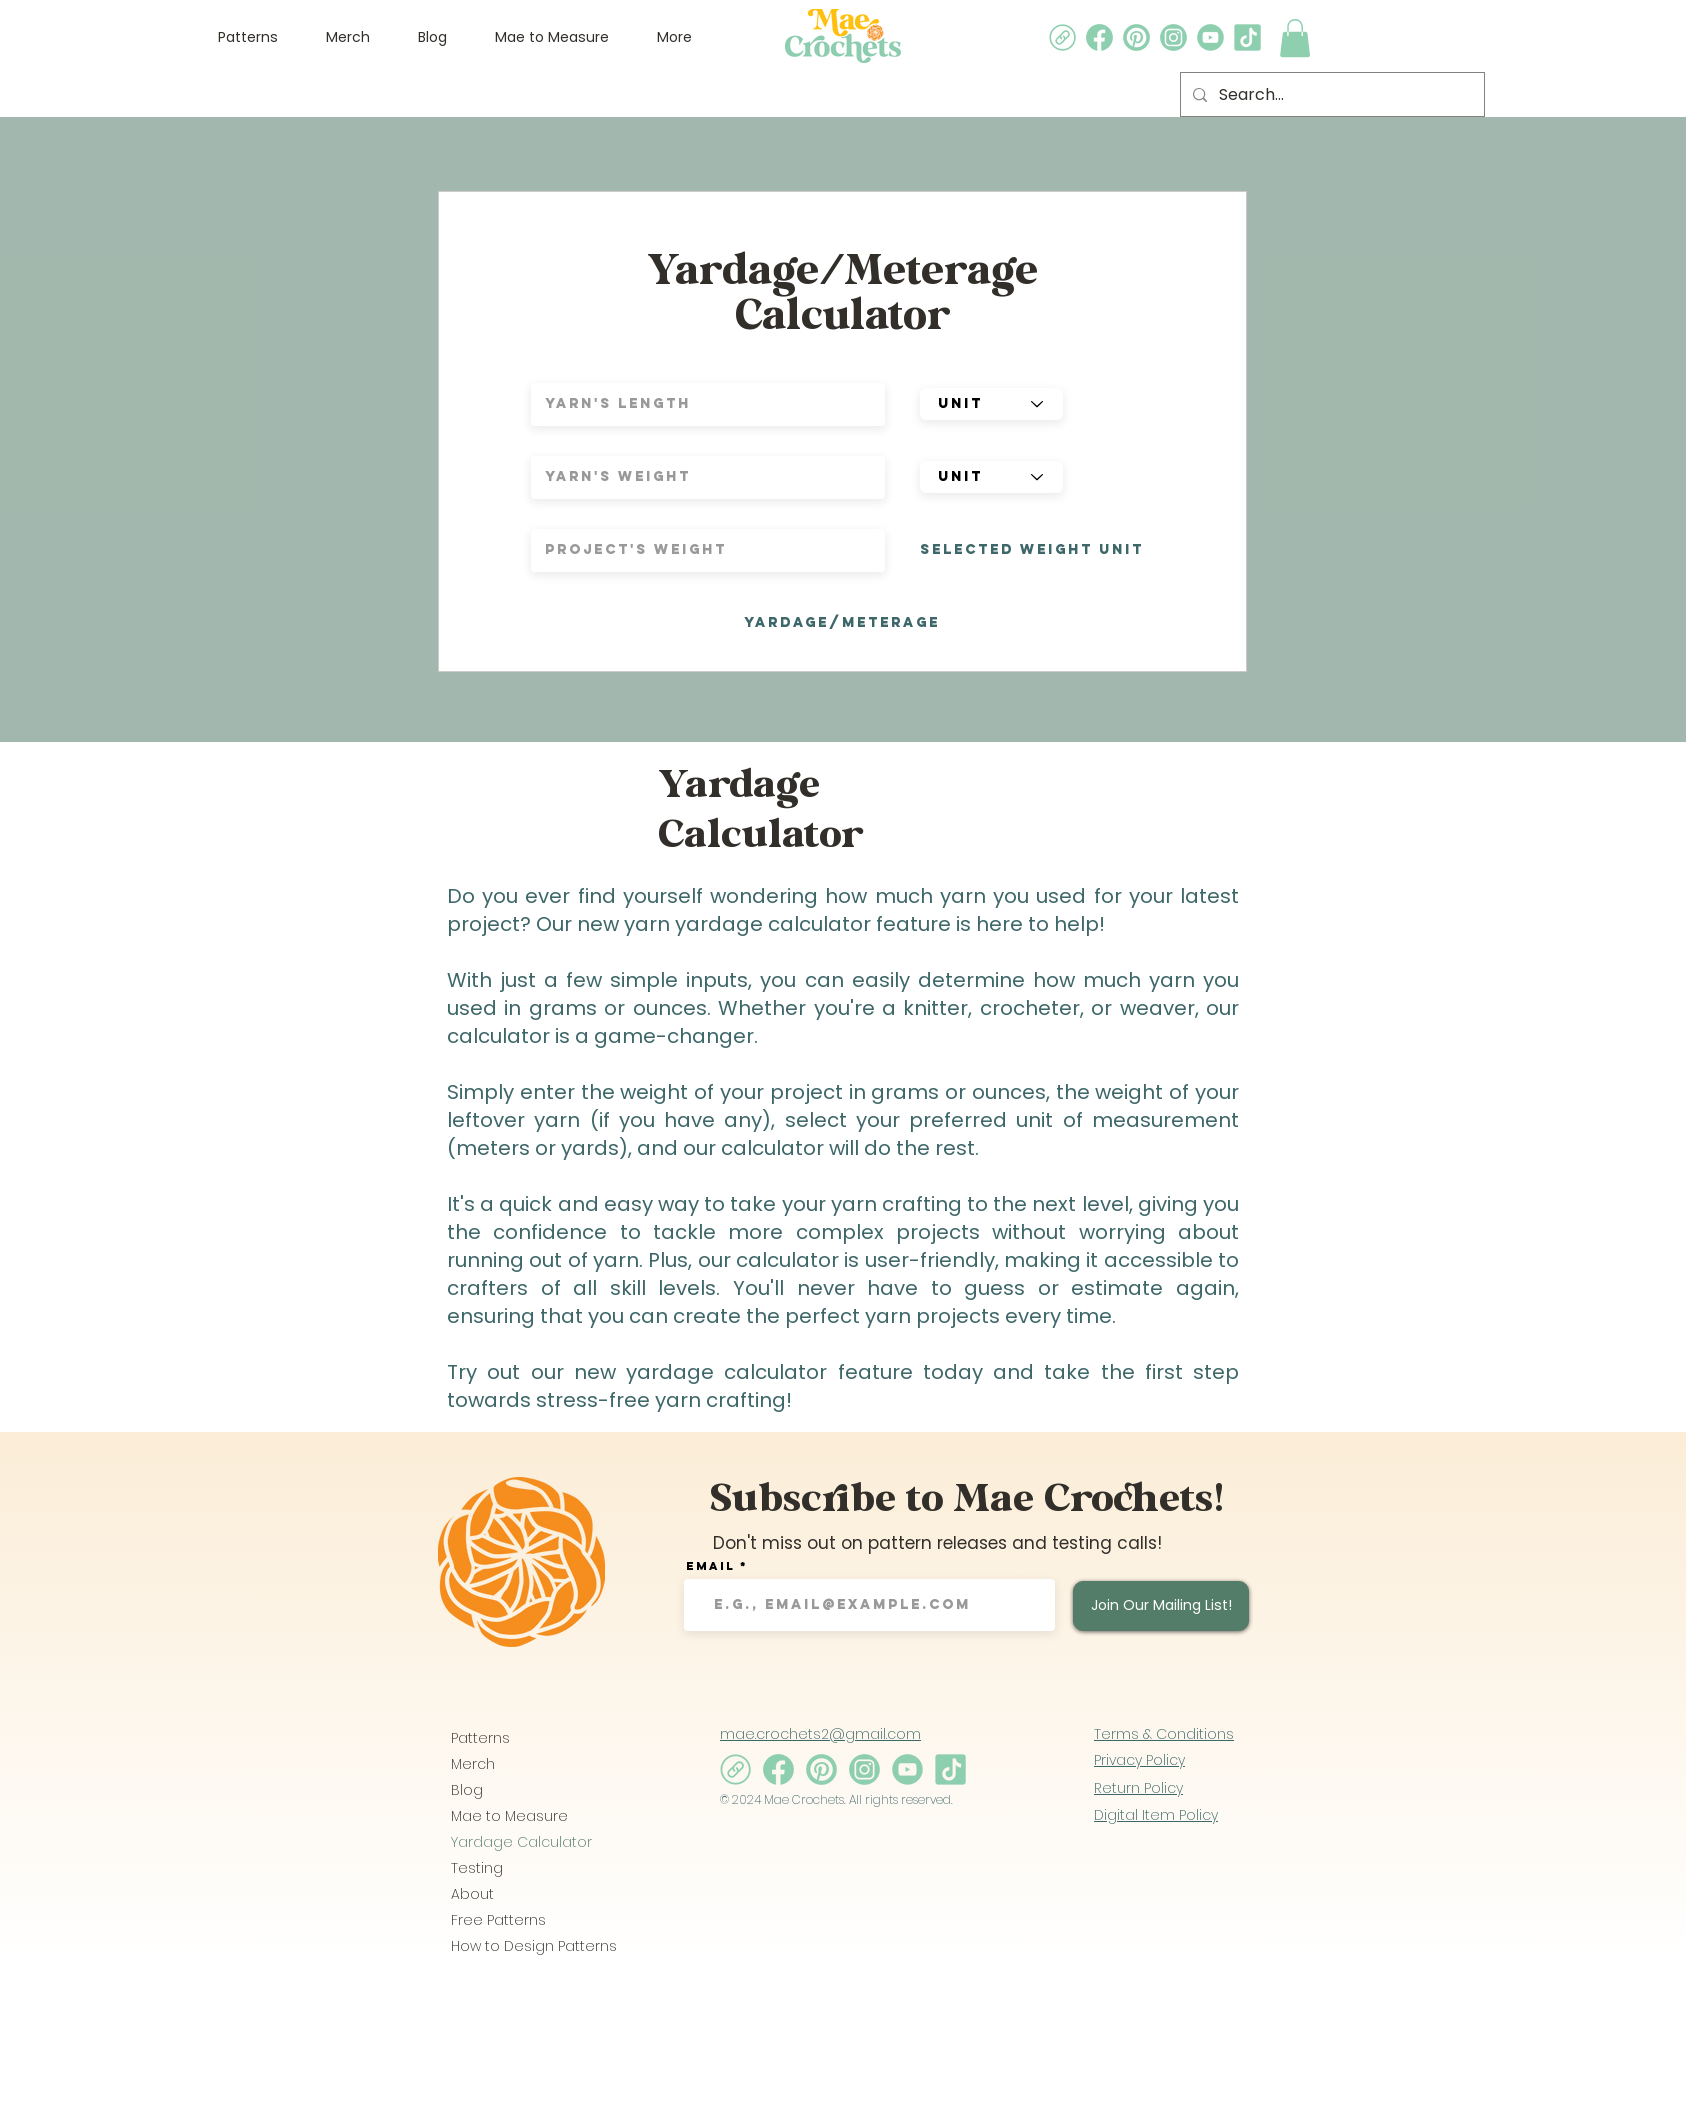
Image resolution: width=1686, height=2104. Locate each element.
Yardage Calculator (521, 1842)
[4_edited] (1136, 37)
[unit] (991, 404)
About (472, 1894)
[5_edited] (1099, 37)
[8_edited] (1062, 37)
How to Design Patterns (521, 1946)
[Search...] (1330, 94)
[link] (1295, 38)
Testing (477, 1868)
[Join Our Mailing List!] (1161, 1606)
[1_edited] (1247, 37)
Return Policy (1138, 1788)
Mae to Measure (509, 1816)
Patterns (480, 1738)
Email (710, 1566)
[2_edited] (1173, 37)
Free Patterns (498, 1920)
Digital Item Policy (1156, 1815)
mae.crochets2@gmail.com (820, 1734)
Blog (467, 1790)
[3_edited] (1210, 37)
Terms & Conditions (1164, 1734)
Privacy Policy (1139, 1760)
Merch (473, 1764)
